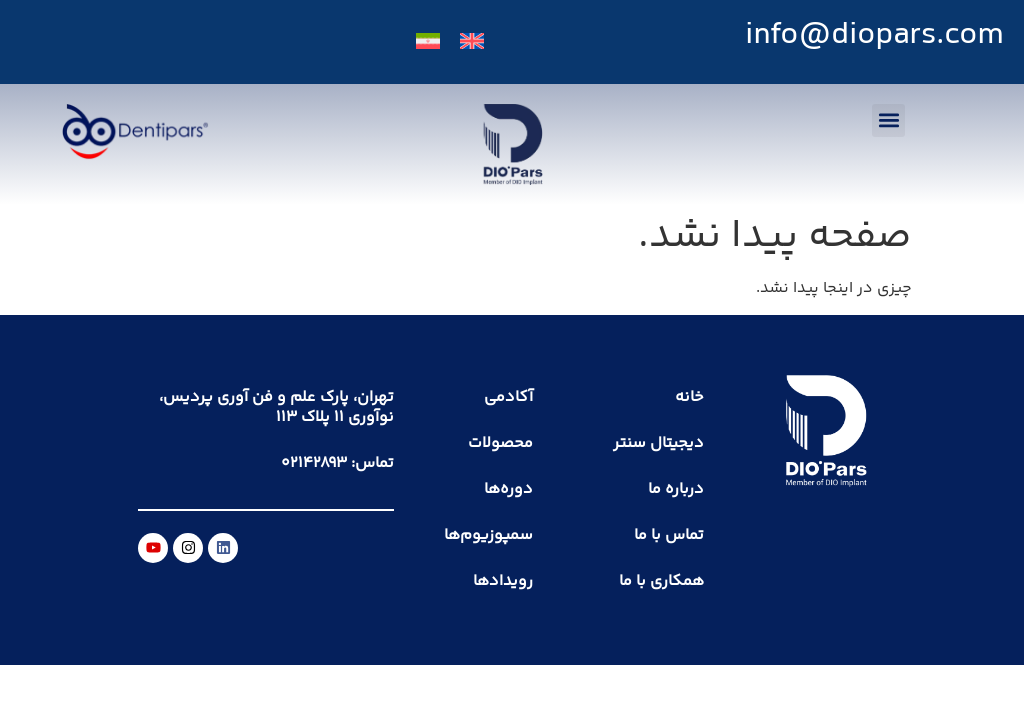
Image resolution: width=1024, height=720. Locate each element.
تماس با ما (669, 535)
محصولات (500, 443)
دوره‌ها (508, 489)
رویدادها (503, 581)
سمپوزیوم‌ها (488, 535)
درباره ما (676, 489)
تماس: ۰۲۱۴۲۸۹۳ (337, 463)
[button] (888, 120)
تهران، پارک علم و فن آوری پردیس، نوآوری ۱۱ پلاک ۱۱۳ (276, 407)
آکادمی (508, 397)
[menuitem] (472, 42)
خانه (689, 397)
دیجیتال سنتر (658, 443)
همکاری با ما (661, 581)
